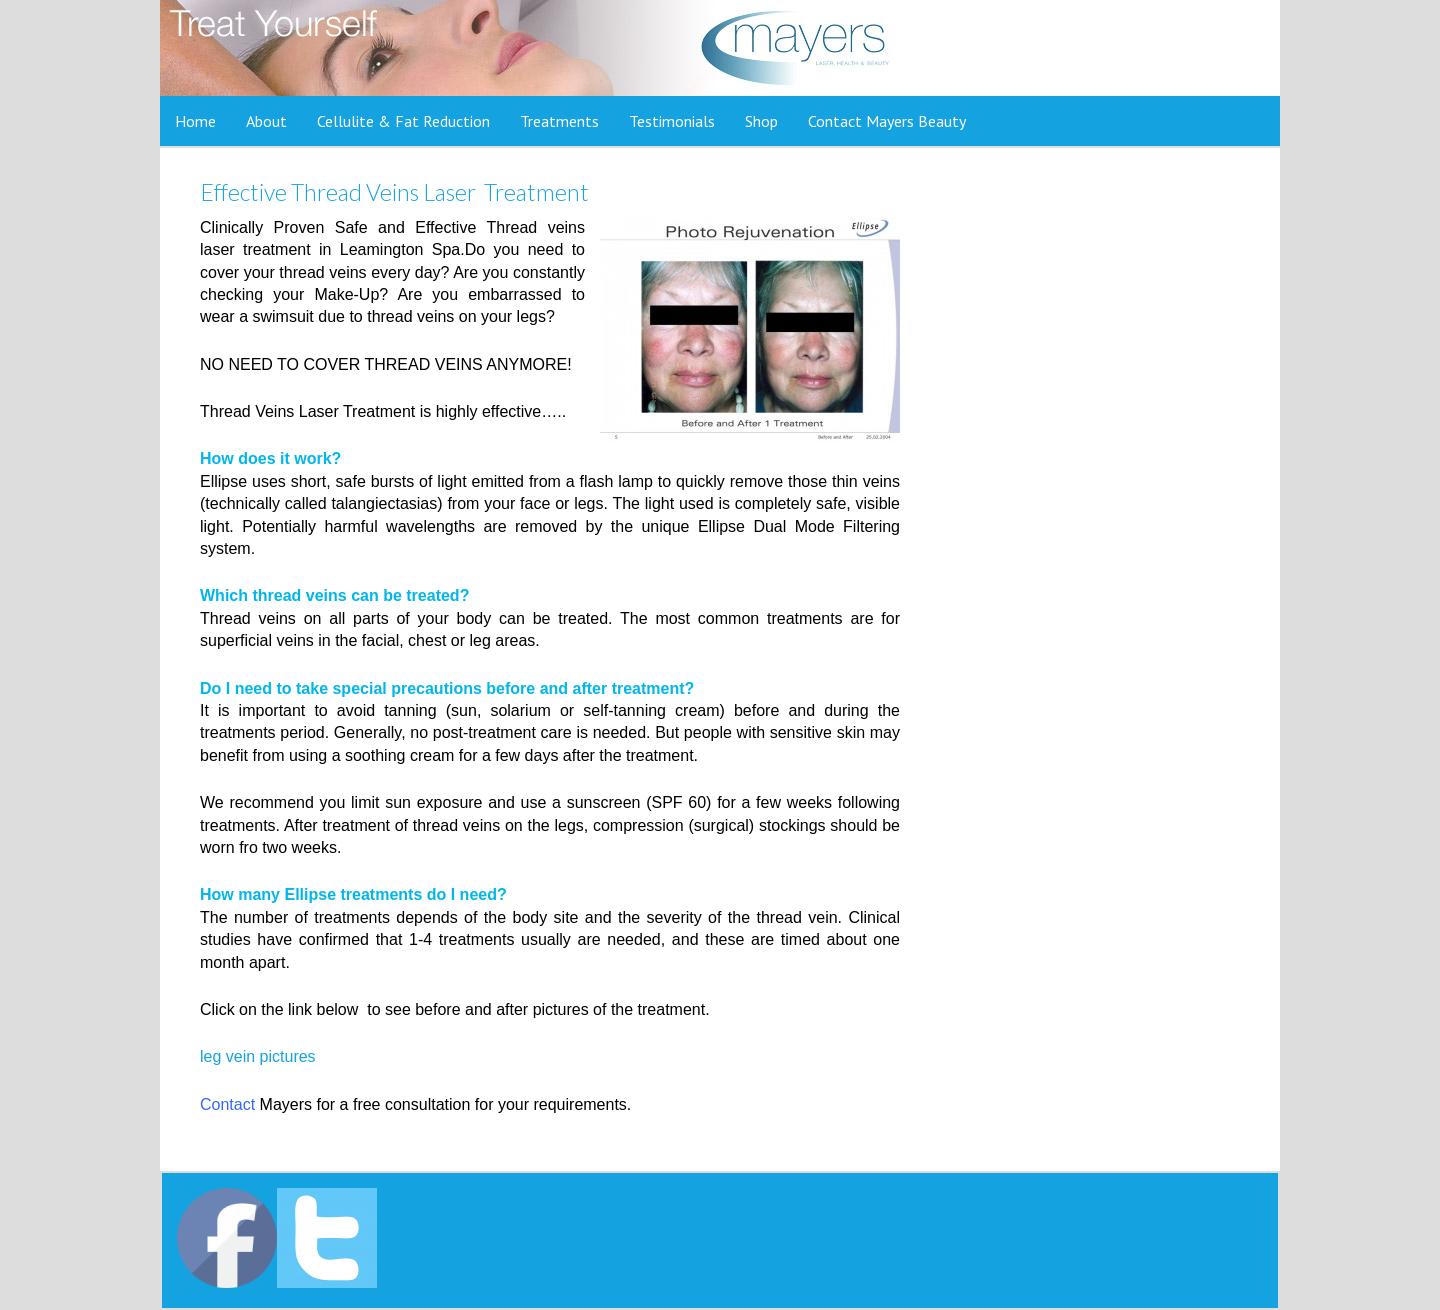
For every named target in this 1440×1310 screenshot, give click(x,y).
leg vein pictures (258, 1056)
